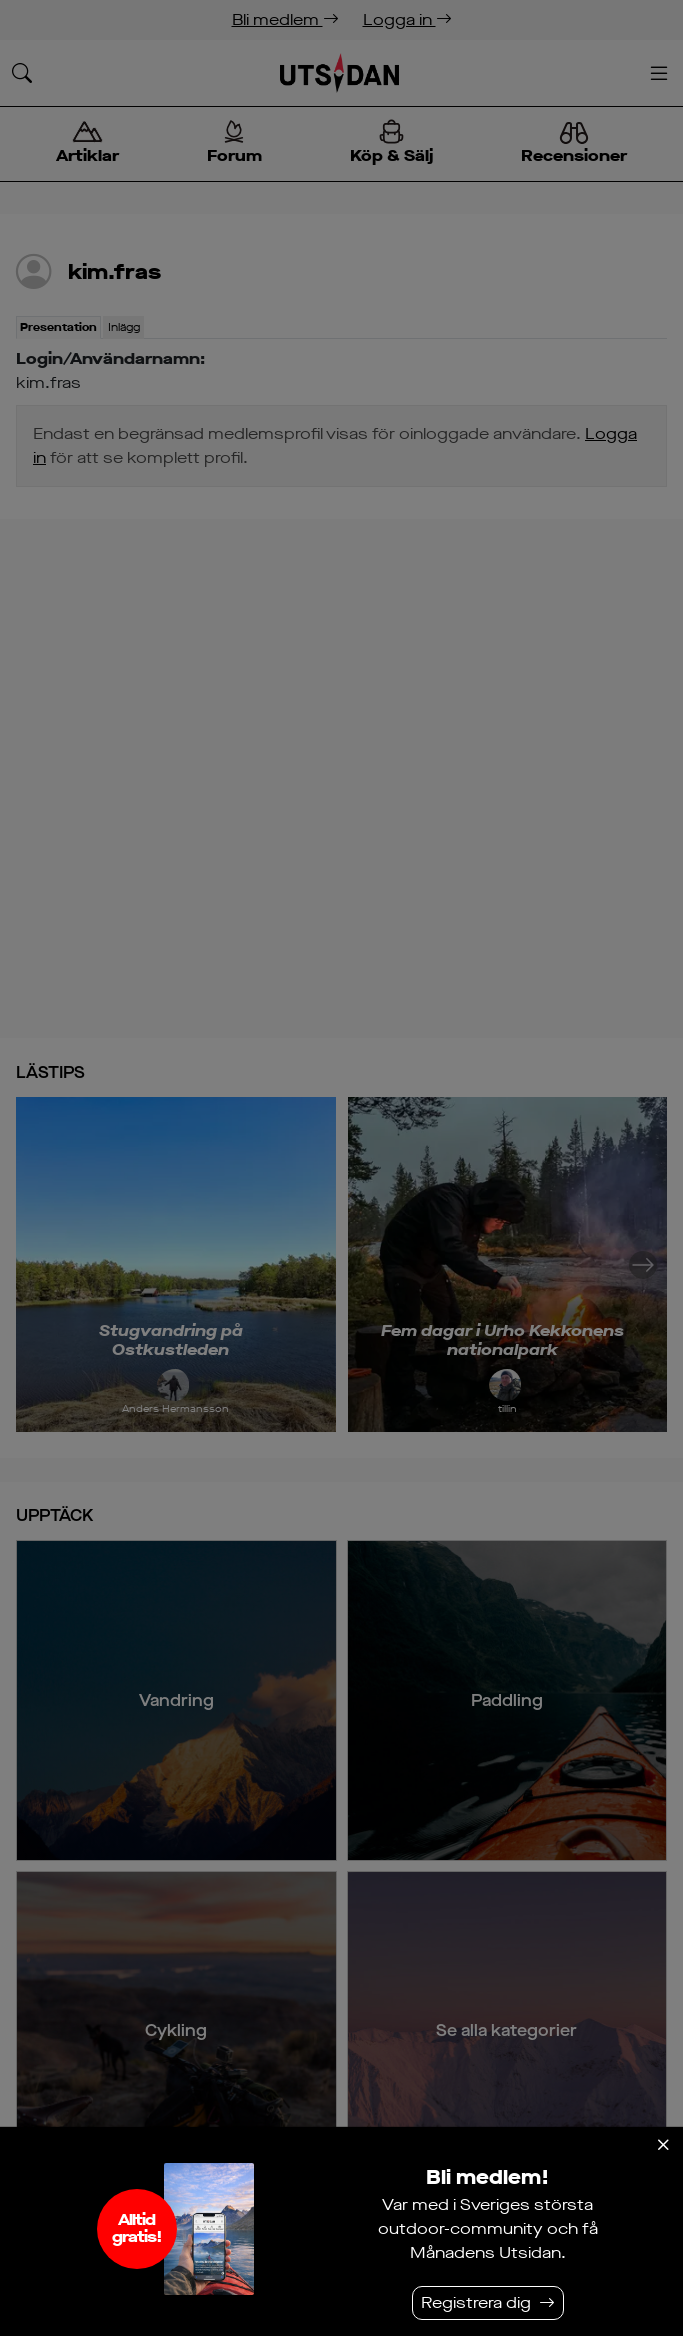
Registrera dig (476, 2302)
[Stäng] (663, 2145)
